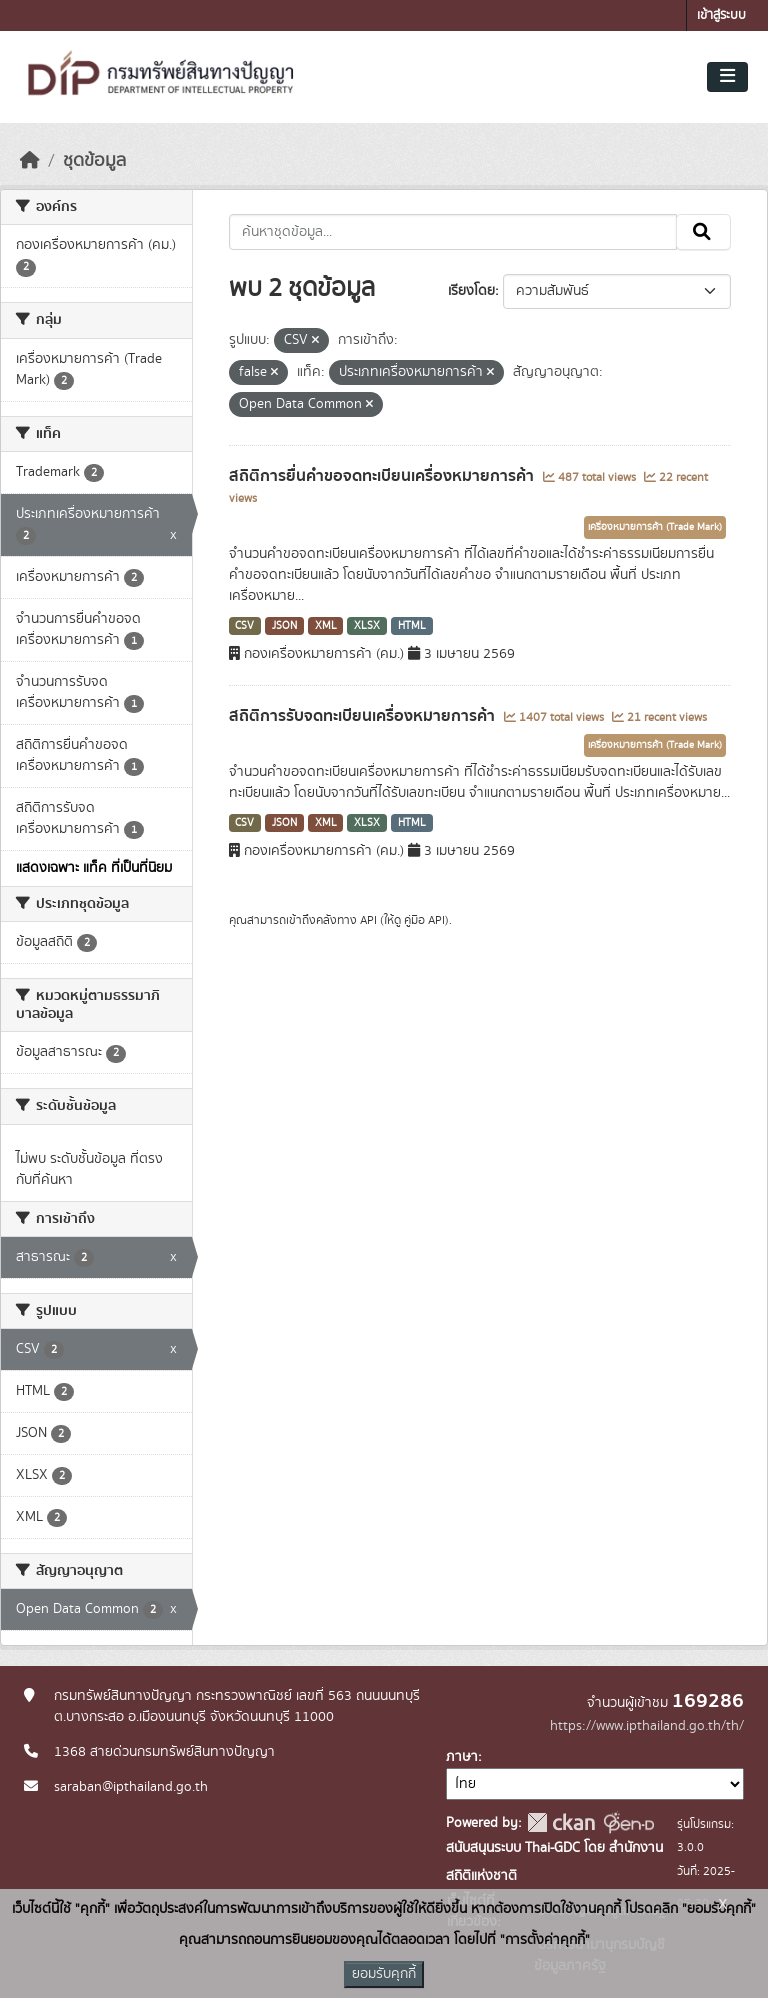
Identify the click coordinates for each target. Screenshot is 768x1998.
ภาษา (462, 1757)
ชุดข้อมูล (94, 161)
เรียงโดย (471, 291)
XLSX (367, 626)
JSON (284, 626)
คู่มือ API (424, 920)
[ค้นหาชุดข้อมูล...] (453, 232)
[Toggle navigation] (727, 77)
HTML (412, 626)
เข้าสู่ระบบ (721, 15)
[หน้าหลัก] (30, 161)
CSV (244, 626)
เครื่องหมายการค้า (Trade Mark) (655, 527)
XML (326, 626)
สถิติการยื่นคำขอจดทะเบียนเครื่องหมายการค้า (383, 476)
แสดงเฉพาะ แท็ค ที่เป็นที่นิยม (94, 868)
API (368, 920)
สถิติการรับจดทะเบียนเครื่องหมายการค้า (364, 716)
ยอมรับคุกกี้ (384, 1974)
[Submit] (703, 232)
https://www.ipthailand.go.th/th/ (647, 1726)
